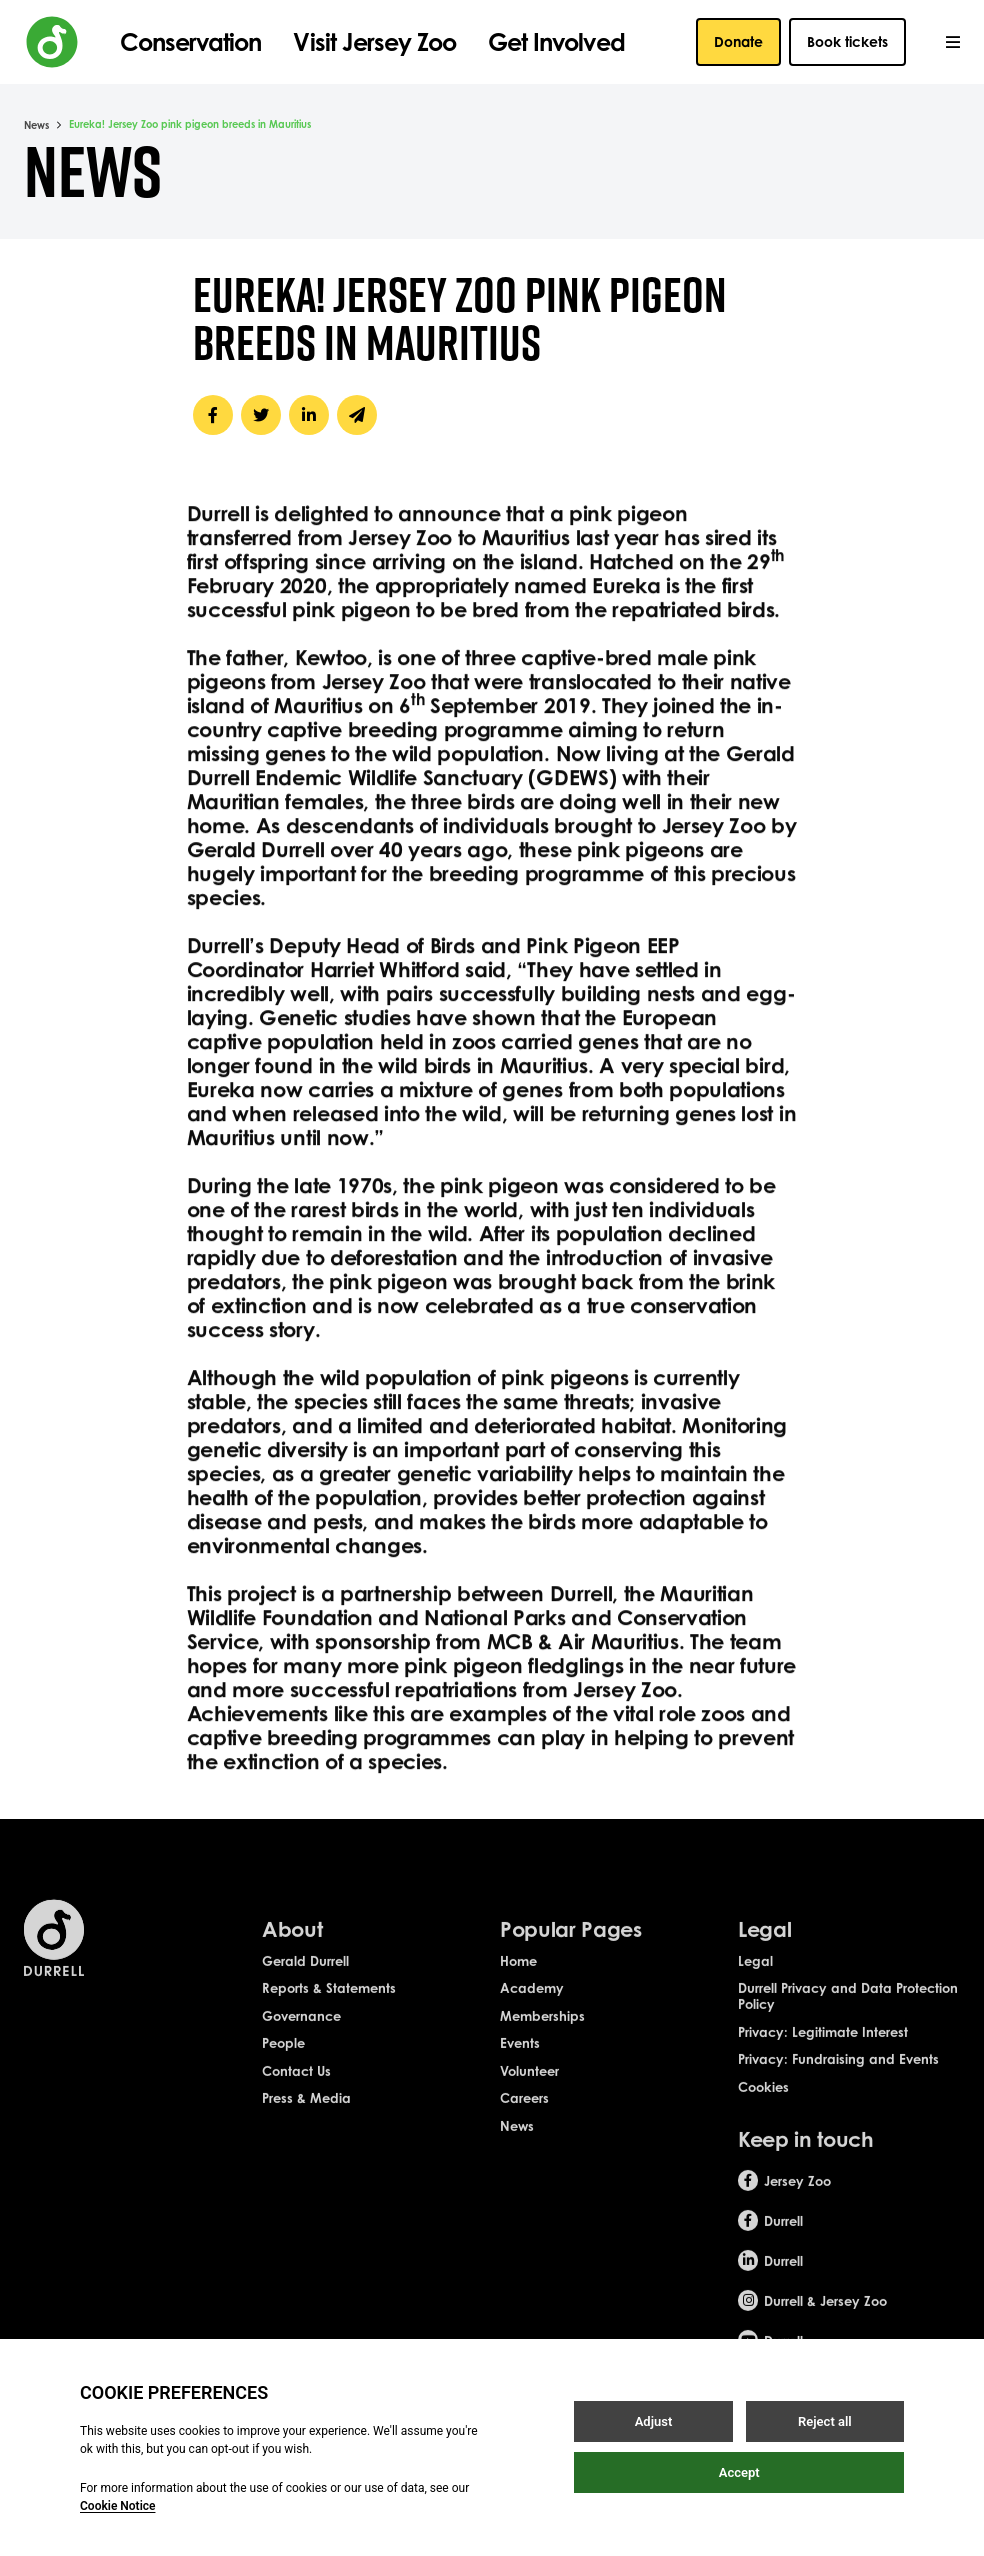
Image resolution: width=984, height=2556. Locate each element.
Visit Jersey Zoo (374, 42)
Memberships (542, 2034)
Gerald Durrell (305, 1979)
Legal (755, 1979)
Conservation (190, 42)
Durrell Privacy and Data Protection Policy (848, 2015)
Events (520, 2062)
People (283, 2062)
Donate (738, 41)
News (36, 125)
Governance (301, 2034)
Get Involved (556, 42)
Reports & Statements (329, 2007)
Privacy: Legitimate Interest (823, 2050)
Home (518, 1979)
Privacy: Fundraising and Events (838, 2078)
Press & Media (306, 2117)
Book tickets (847, 41)
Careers (524, 2117)
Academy (532, 2007)
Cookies (763, 2105)
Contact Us (296, 2089)
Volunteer (529, 2089)
